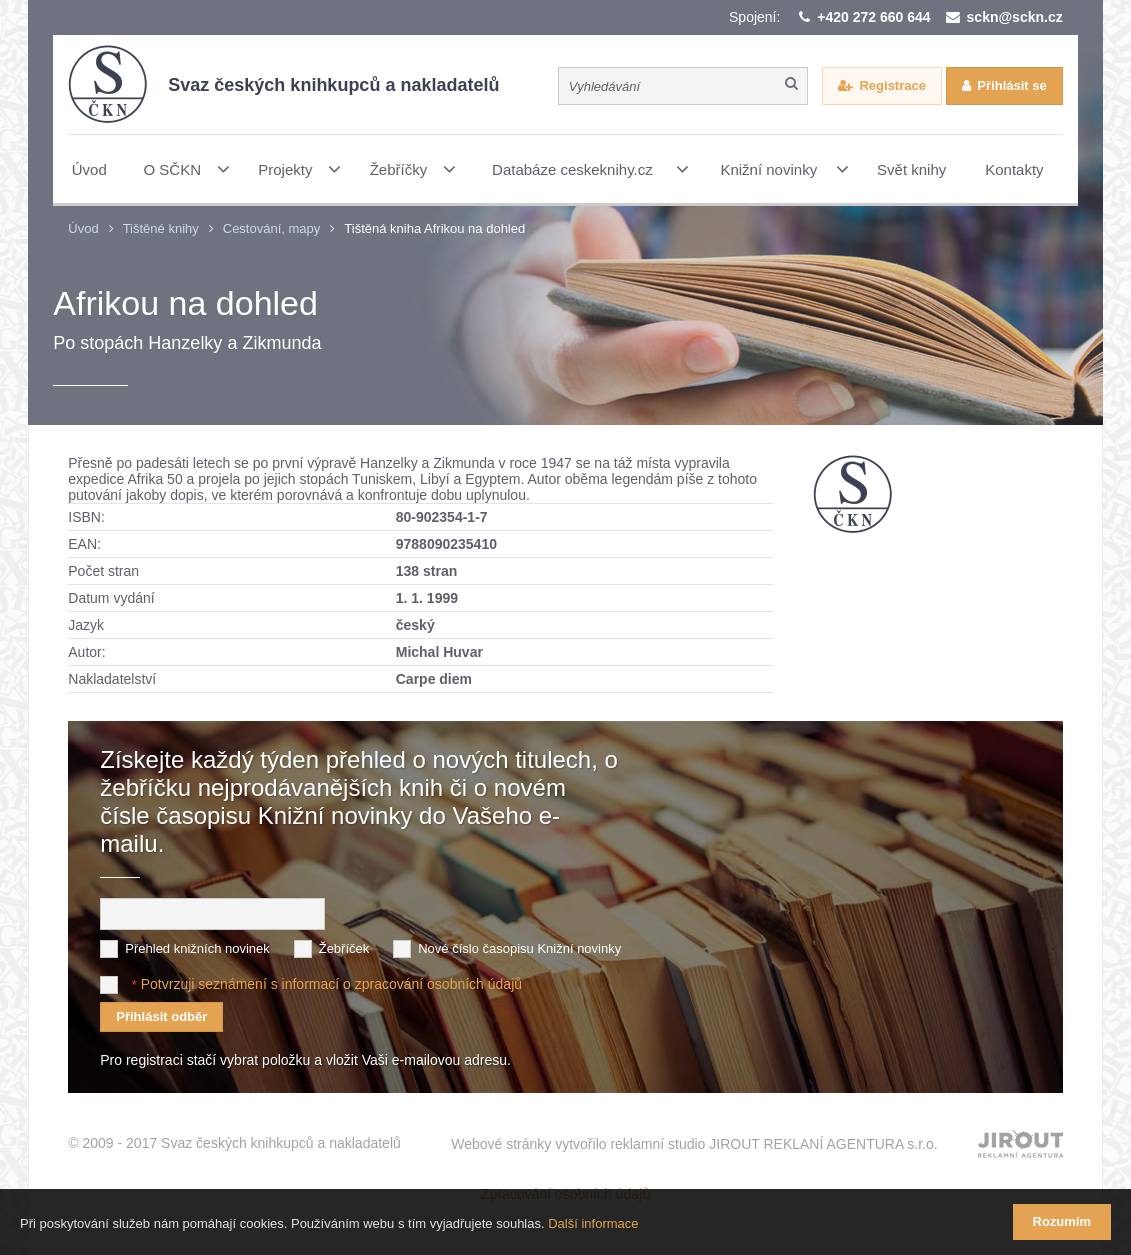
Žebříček (344, 948)
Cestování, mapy (272, 228)
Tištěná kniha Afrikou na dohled (434, 228)
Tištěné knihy (161, 228)
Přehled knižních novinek (197, 948)
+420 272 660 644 (873, 17)
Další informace (593, 1223)
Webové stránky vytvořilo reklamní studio (694, 1144)
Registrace (892, 85)
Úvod (83, 228)
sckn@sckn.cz (1015, 17)
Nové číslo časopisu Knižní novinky (519, 948)
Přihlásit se (1011, 85)
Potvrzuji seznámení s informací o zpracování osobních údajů (331, 984)
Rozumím (1062, 1221)
